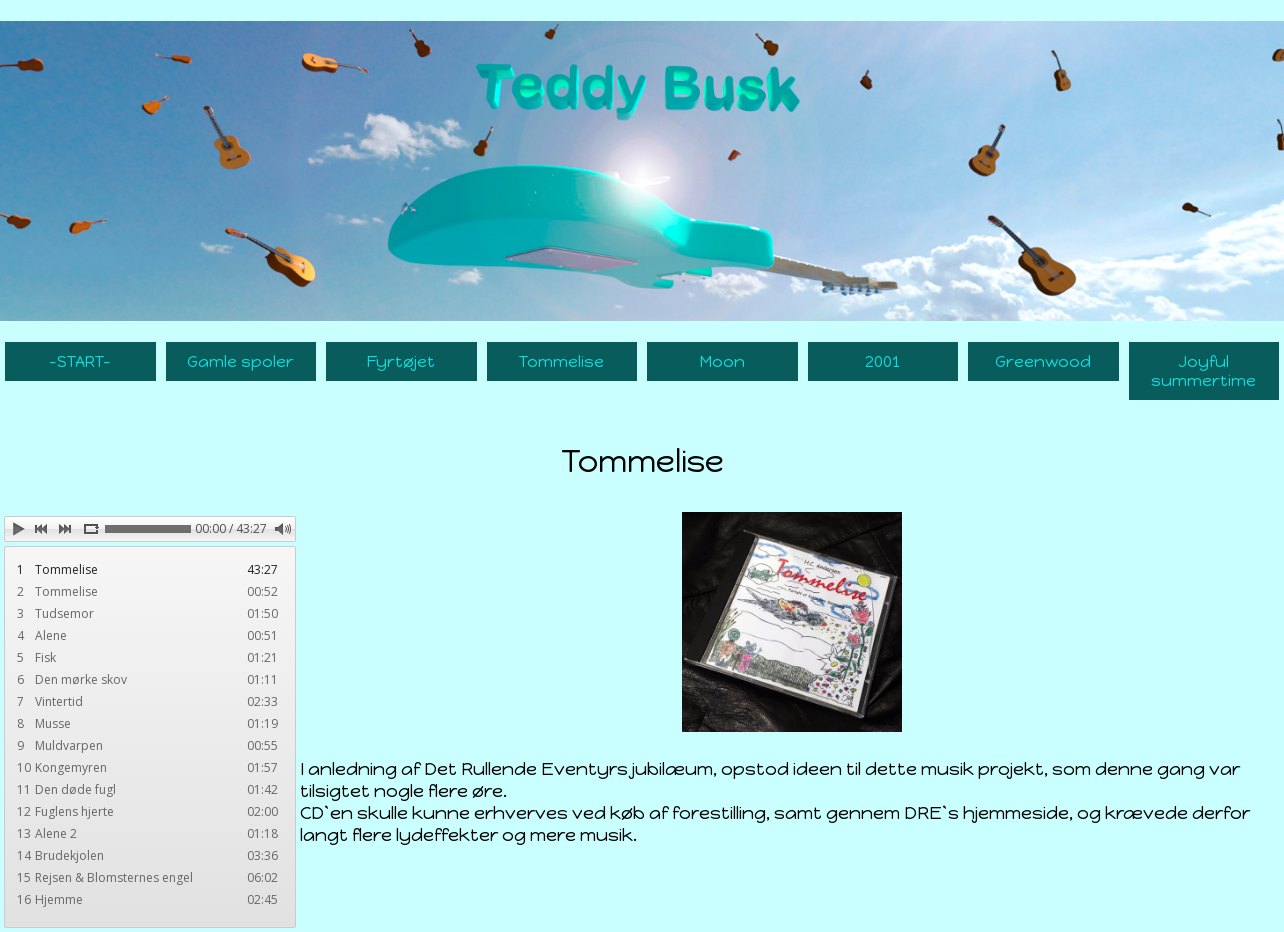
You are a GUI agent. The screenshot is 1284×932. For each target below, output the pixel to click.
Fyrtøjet (401, 361)
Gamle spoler (240, 361)
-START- (80, 361)
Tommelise (561, 361)
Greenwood (1043, 361)
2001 (882, 361)
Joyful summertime (1203, 371)
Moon (722, 361)
